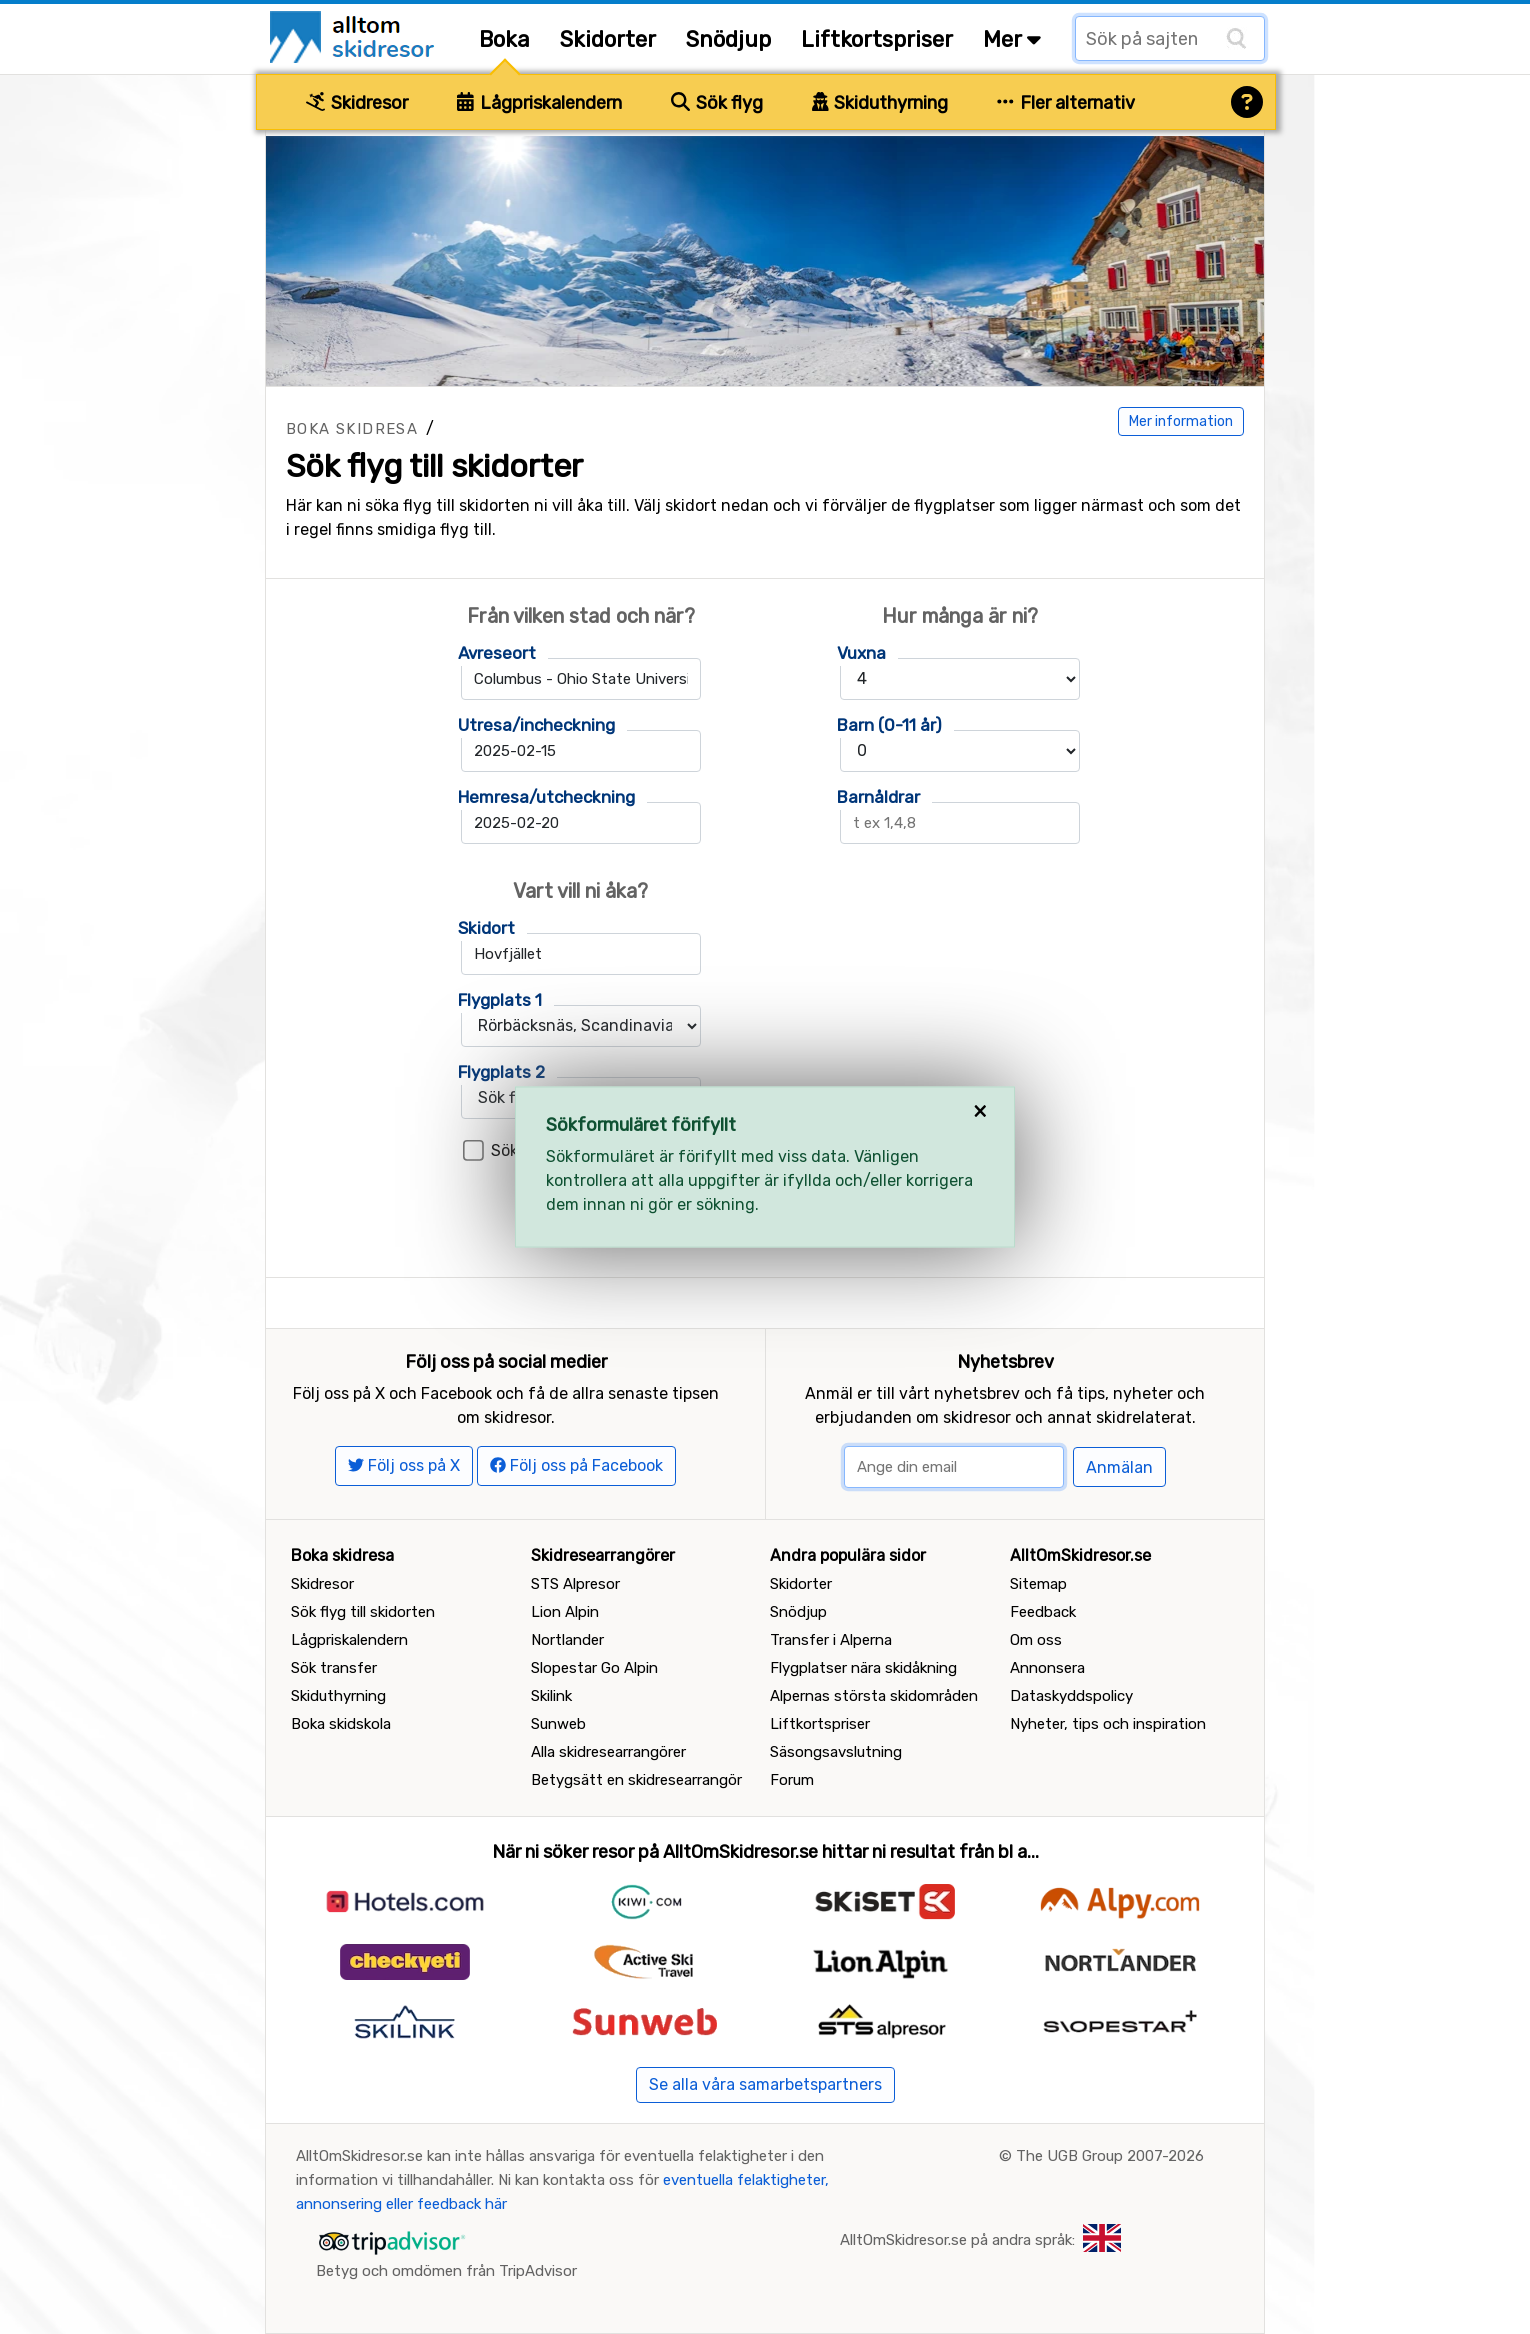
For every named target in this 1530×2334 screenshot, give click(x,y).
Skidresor (357, 103)
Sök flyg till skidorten (363, 1612)
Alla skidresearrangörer (608, 1752)
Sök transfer (334, 1668)
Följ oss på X (404, 1465)
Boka (504, 39)
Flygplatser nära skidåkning (863, 1668)
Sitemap (1038, 1584)
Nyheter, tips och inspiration (1108, 1724)
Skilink (551, 1696)
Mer (1012, 39)
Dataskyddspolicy (1071, 1696)
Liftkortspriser (877, 39)
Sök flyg (717, 103)
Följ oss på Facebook (576, 1465)
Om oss (1036, 1640)
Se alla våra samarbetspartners (765, 2084)
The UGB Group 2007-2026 (1110, 2156)
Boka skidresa (352, 429)
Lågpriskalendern (539, 103)
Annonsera (1047, 1668)
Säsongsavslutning (836, 1752)
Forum (792, 1780)
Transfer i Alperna (831, 1640)
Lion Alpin (565, 1612)
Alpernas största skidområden (874, 1696)
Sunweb (558, 1724)
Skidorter (608, 39)
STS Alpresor (575, 1584)
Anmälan (1119, 1467)
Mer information (1181, 421)
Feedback (1043, 1612)
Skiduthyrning (880, 103)
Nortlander (567, 1640)
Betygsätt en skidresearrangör (636, 1780)
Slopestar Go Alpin (594, 1668)
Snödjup (728, 39)
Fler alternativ (1066, 103)
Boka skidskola (341, 1724)
